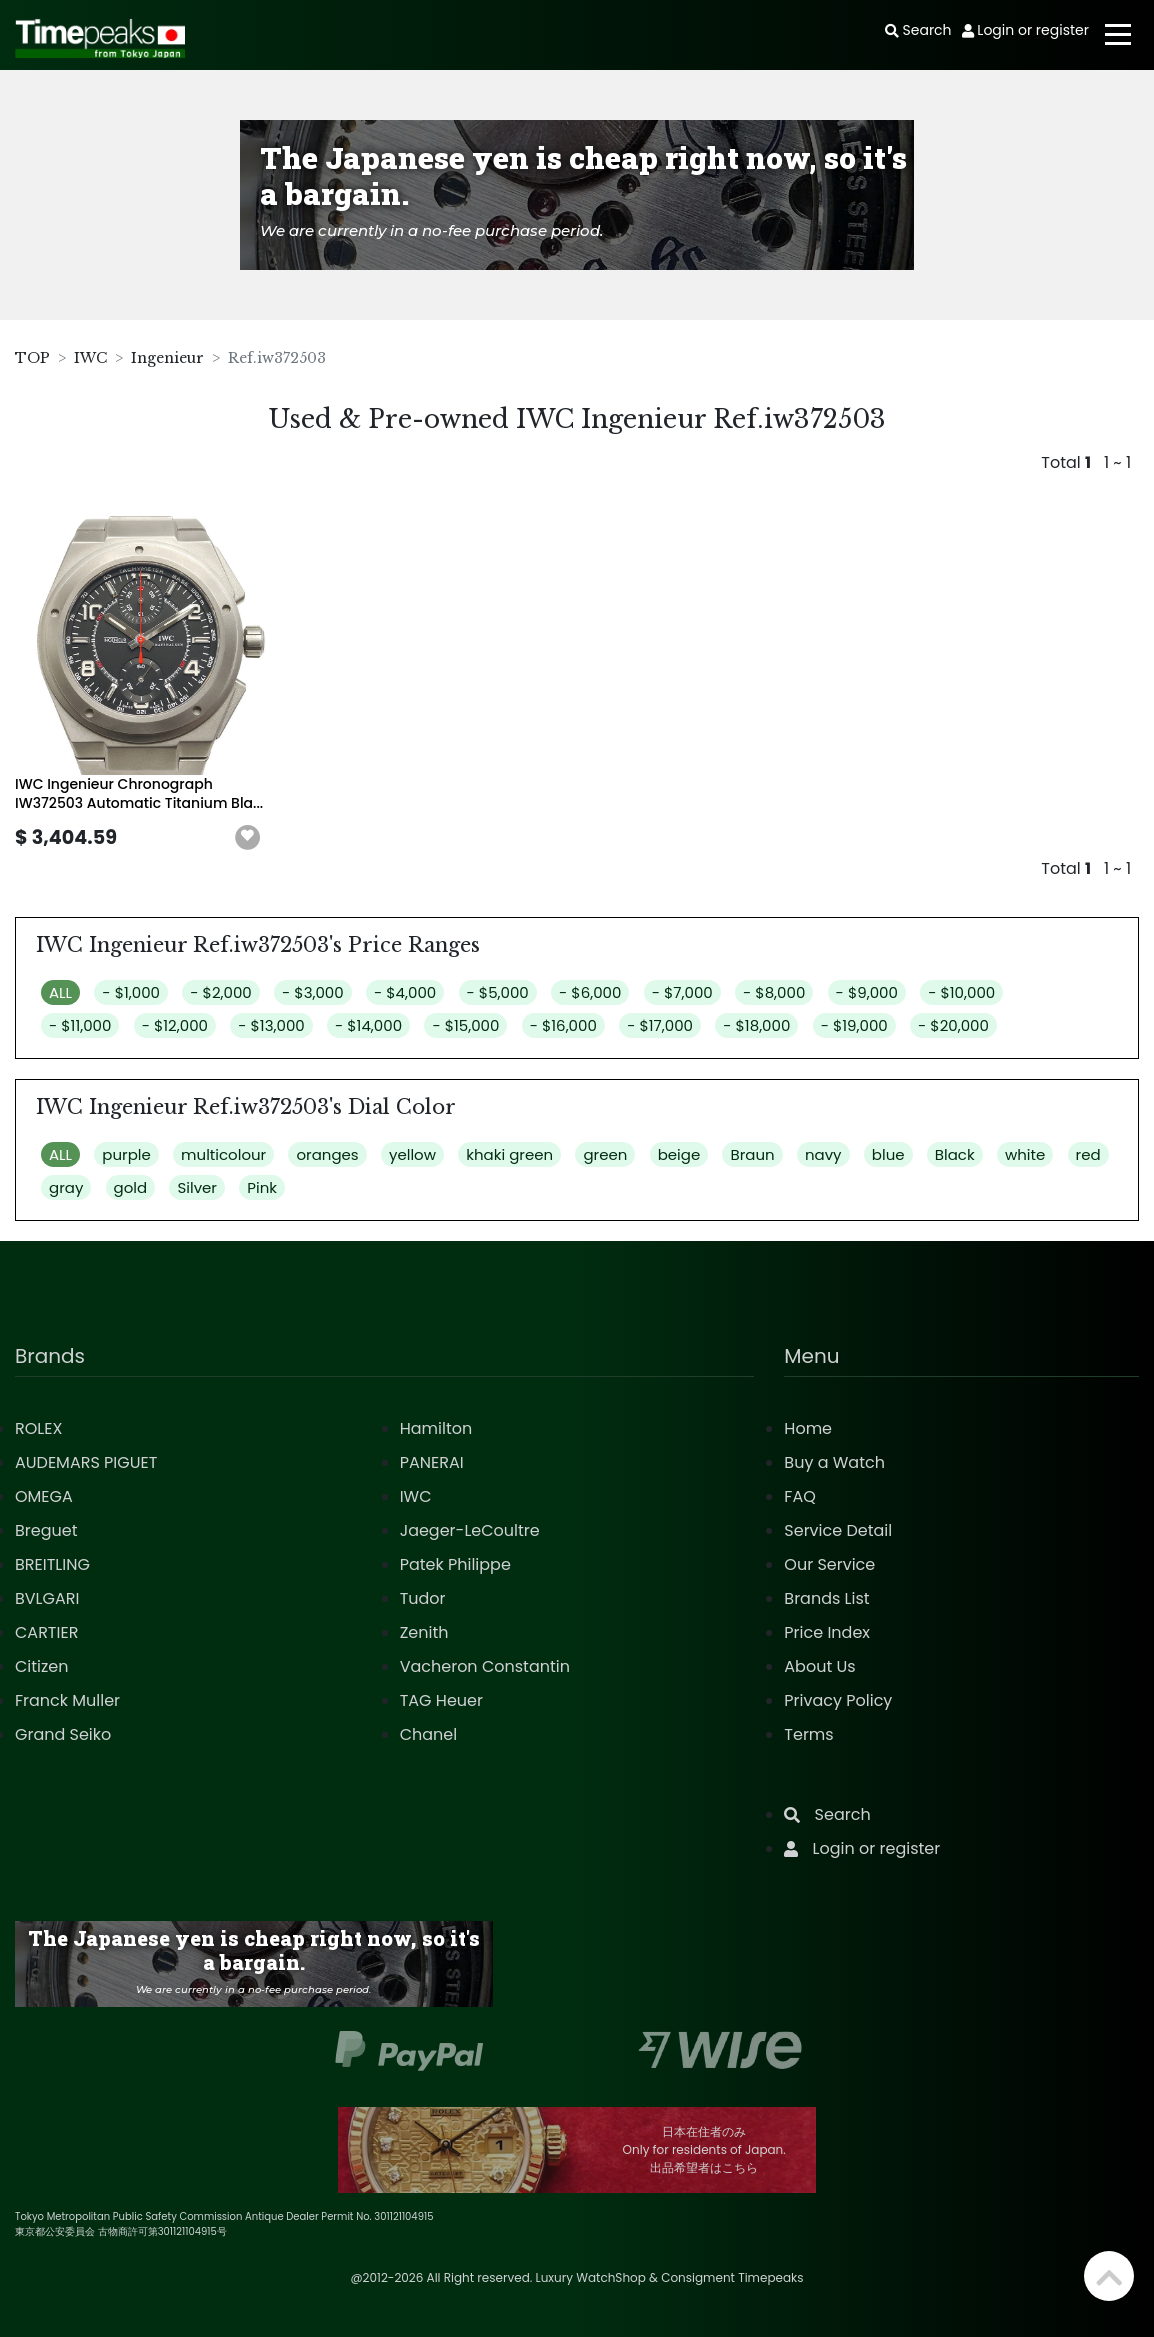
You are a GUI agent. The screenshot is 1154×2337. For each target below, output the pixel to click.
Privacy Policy (838, 1700)
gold (131, 1187)
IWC (90, 358)
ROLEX (38, 1428)
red (1088, 1154)
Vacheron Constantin (485, 1666)
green (605, 1154)
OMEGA (44, 1496)
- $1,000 (131, 992)
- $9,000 (867, 992)
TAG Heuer (441, 1700)
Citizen (42, 1666)
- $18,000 (756, 1025)
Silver (197, 1187)
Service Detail (838, 1530)
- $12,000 (175, 1025)
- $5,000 (498, 992)
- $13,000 (271, 1025)
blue (888, 1154)
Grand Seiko (63, 1734)
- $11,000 (80, 1025)
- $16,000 (563, 1025)
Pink (262, 1187)
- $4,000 (405, 992)
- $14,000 (368, 1025)
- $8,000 (774, 992)
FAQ (799, 1496)
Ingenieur (167, 358)
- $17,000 (660, 1025)
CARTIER (46, 1632)
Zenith (424, 1632)
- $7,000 (682, 992)
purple (126, 1154)
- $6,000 (590, 992)
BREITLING (52, 1564)
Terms (808, 1734)
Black (955, 1154)
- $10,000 (961, 992)
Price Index (827, 1632)
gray (66, 1187)
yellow (412, 1154)
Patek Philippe (455, 1564)
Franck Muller (67, 1700)
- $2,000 (220, 992)
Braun (752, 1154)
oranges (327, 1154)
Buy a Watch (834, 1462)
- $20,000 (953, 1025)
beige (679, 1154)
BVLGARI (47, 1598)
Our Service (829, 1564)
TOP (32, 358)
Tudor (423, 1598)
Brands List (826, 1598)
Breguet (46, 1530)
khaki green (509, 1154)
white (1025, 1154)
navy (823, 1154)
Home (808, 1428)
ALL (60, 992)
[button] (248, 838)
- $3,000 (313, 992)
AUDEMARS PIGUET (86, 1462)
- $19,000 (854, 1025)
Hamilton (436, 1428)
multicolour (223, 1154)
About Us (819, 1666)
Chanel (429, 1734)
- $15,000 (465, 1025)
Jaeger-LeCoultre (470, 1530)
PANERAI (432, 1462)
